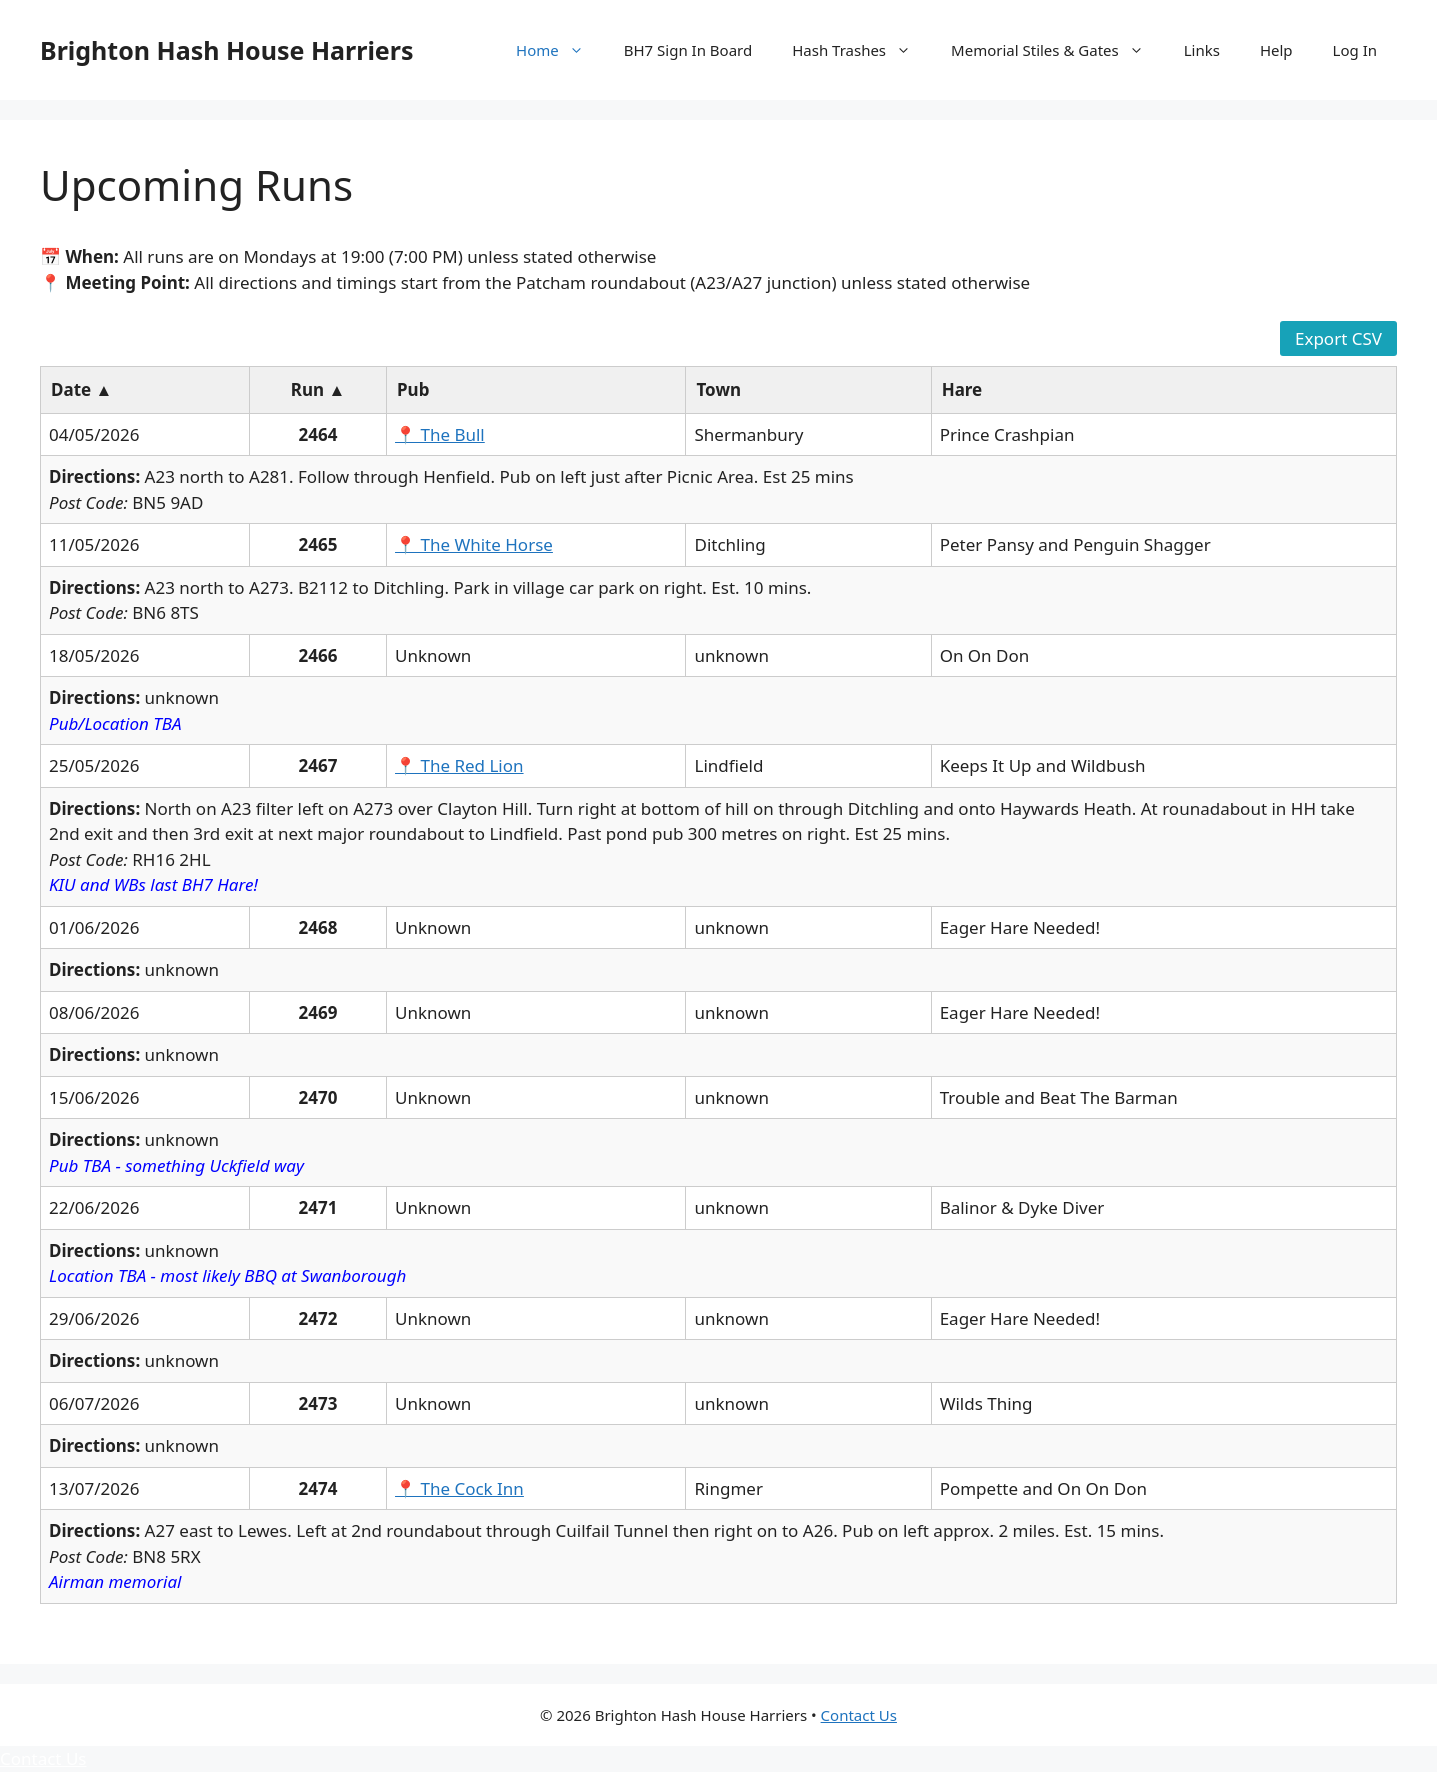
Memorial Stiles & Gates (1057, 50)
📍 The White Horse (474, 544)
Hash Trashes (861, 50)
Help (1276, 50)
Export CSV (1338, 338)
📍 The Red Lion (459, 765)
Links (1202, 50)
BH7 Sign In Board (688, 50)
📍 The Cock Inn (459, 1488)
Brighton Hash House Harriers (227, 50)
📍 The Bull (440, 434)
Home (560, 50)
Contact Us (859, 1715)
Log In (1355, 50)
